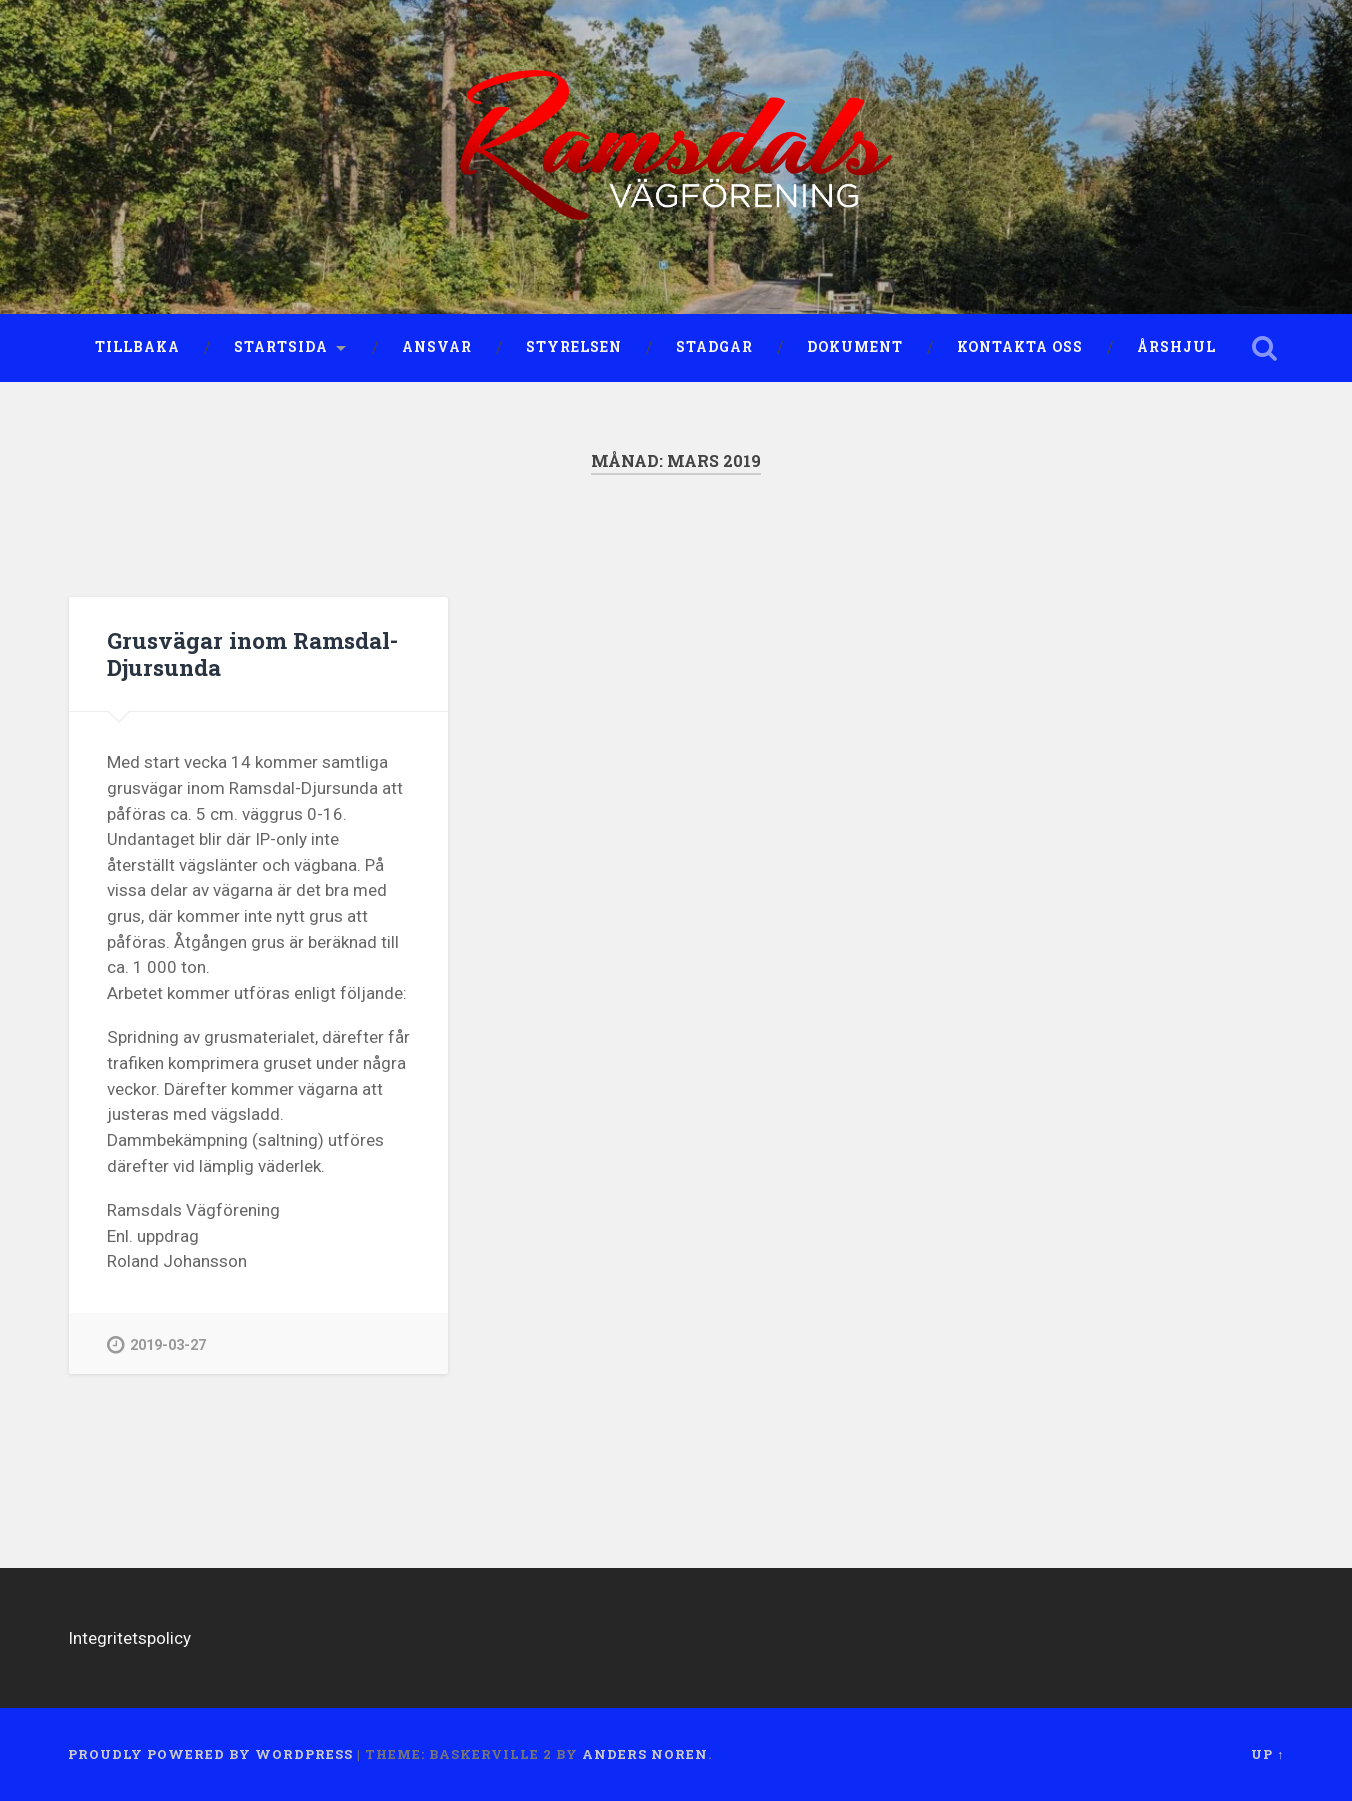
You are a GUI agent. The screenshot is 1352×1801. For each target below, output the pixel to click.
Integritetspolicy (129, 1638)
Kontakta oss (1020, 347)
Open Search (1264, 348)
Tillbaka (137, 347)
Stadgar (714, 347)
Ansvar (437, 347)
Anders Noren (645, 1754)
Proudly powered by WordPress (210, 1754)
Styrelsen (574, 347)
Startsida (281, 347)
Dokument (855, 347)
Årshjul (1176, 347)
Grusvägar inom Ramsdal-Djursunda (252, 653)
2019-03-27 (156, 1344)
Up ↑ (1267, 1754)
